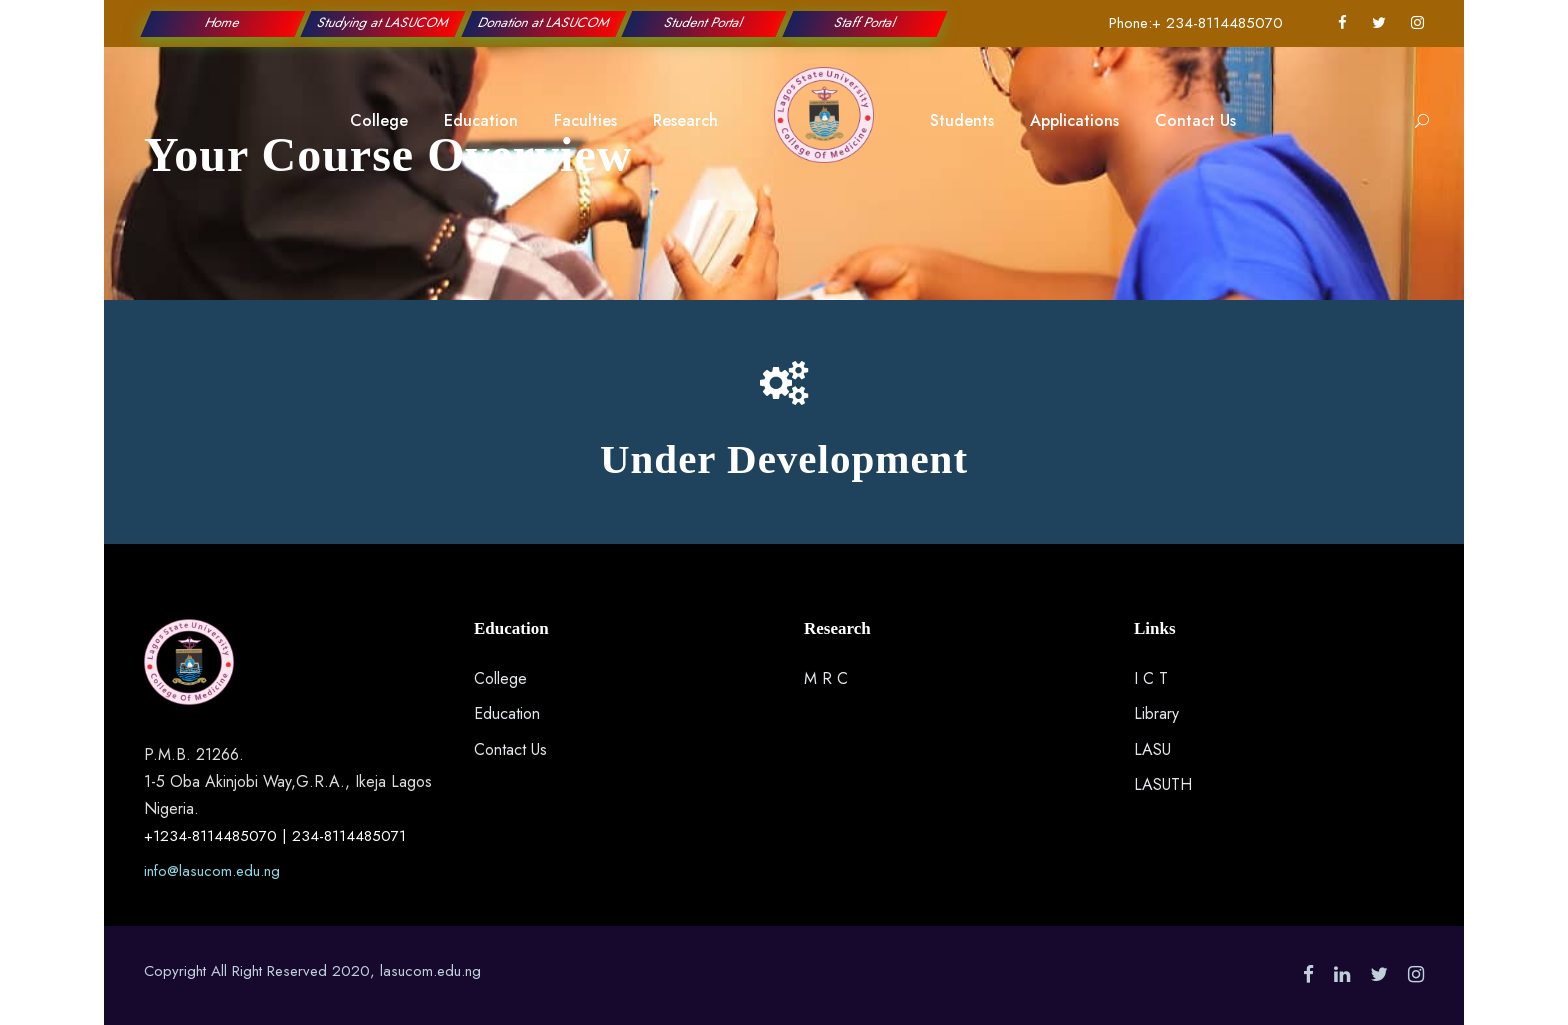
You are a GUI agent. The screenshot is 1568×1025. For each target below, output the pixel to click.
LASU (1152, 749)
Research (685, 120)
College (379, 120)
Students (962, 120)
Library (1156, 713)
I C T (1151, 678)
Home (223, 22)
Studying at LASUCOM (383, 22)
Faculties (585, 120)
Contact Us (1195, 120)
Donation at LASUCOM (544, 22)
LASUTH (1163, 784)
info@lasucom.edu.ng (212, 871)
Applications (1074, 120)
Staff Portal (864, 22)
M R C (826, 678)
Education (481, 120)
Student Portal (705, 22)
